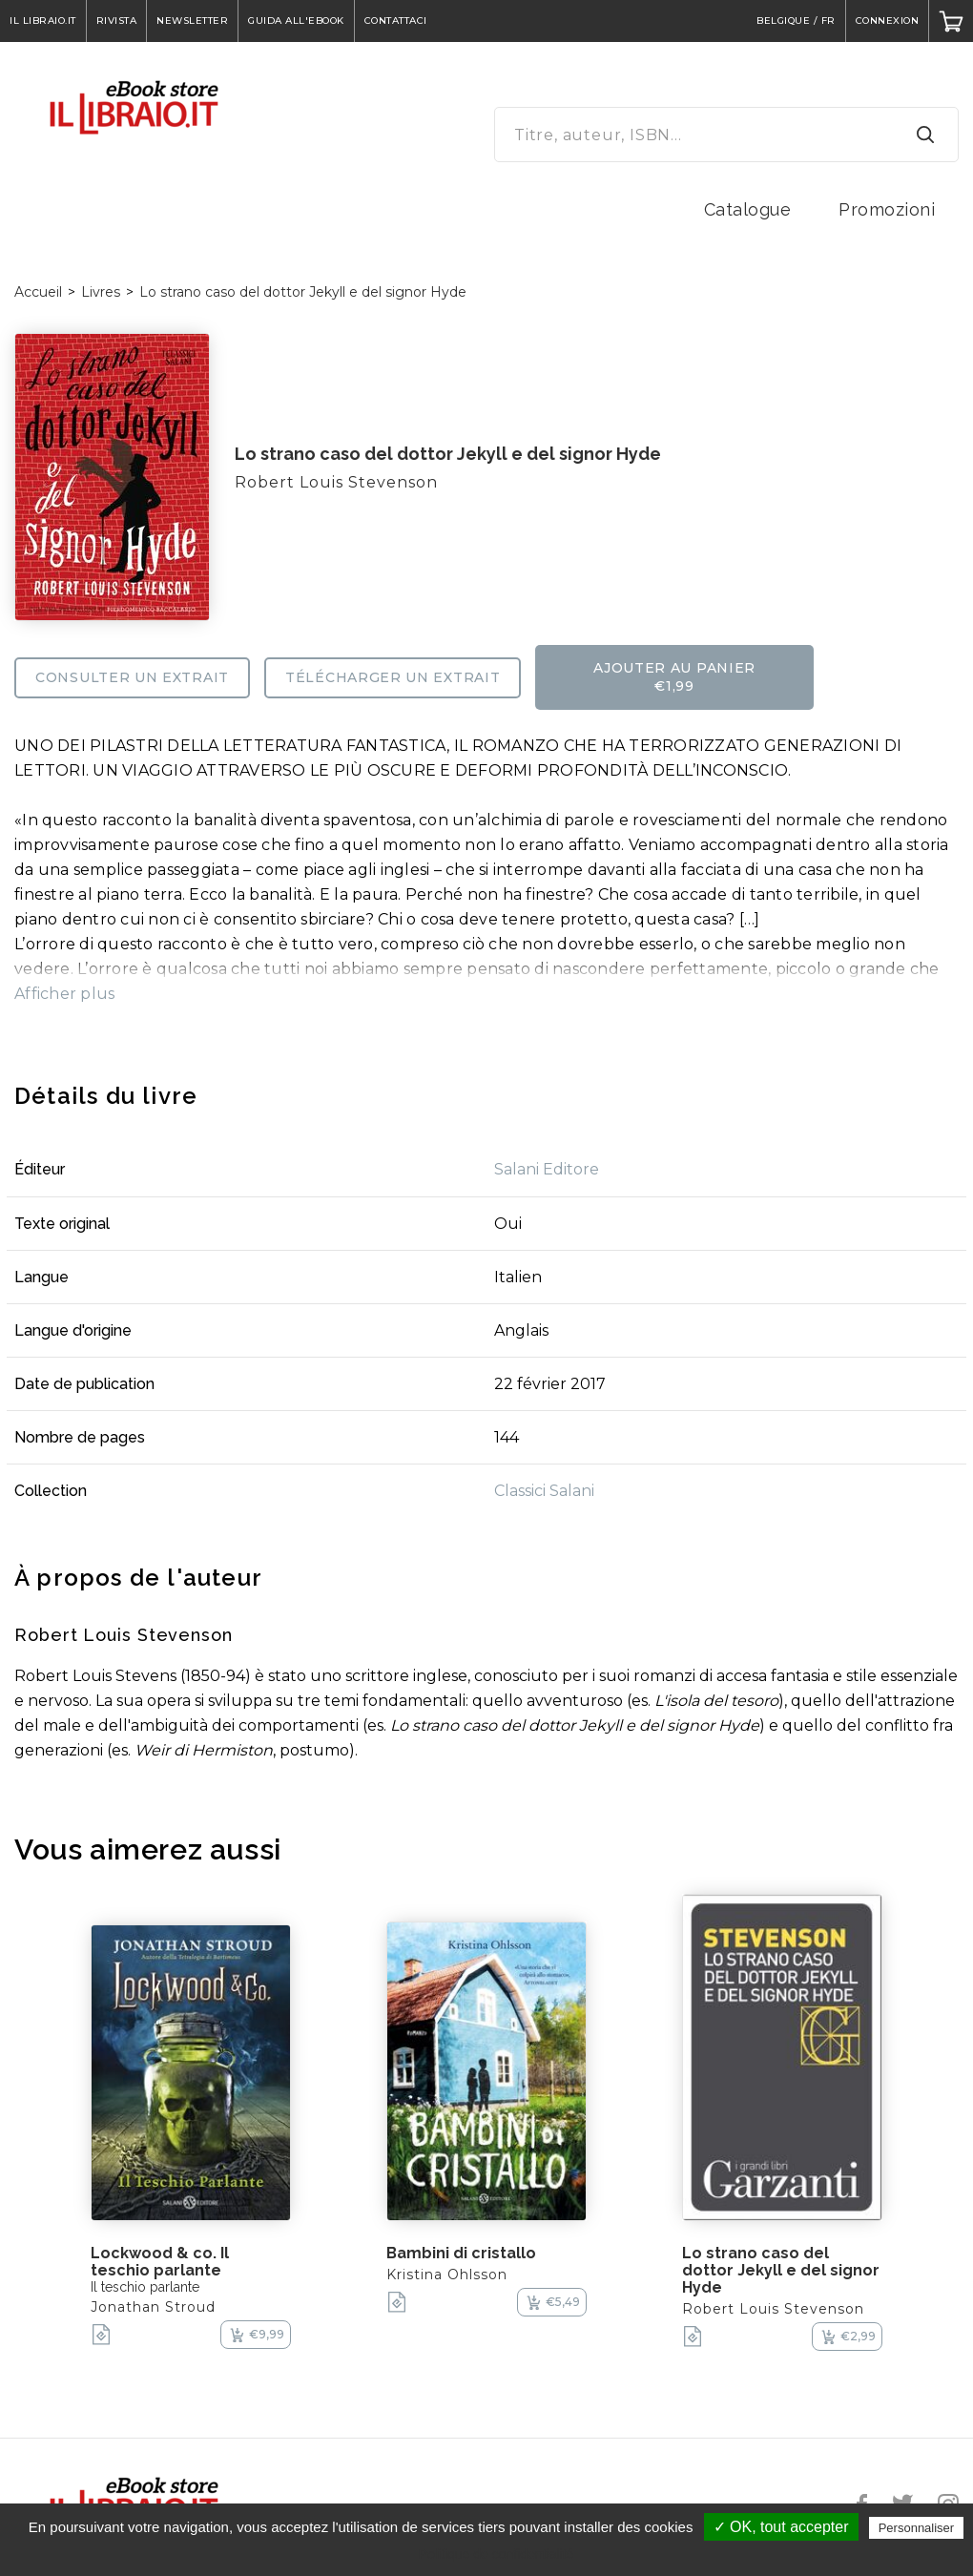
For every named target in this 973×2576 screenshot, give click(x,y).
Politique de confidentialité (496, 2554)
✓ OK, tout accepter (781, 2527)
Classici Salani (544, 1491)
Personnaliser (917, 2528)
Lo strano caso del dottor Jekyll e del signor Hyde (302, 292)
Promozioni (886, 209)
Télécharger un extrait (392, 677)
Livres (100, 292)
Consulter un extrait (132, 677)
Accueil (38, 292)
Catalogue (748, 209)
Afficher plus (64, 994)
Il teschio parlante (145, 2287)
